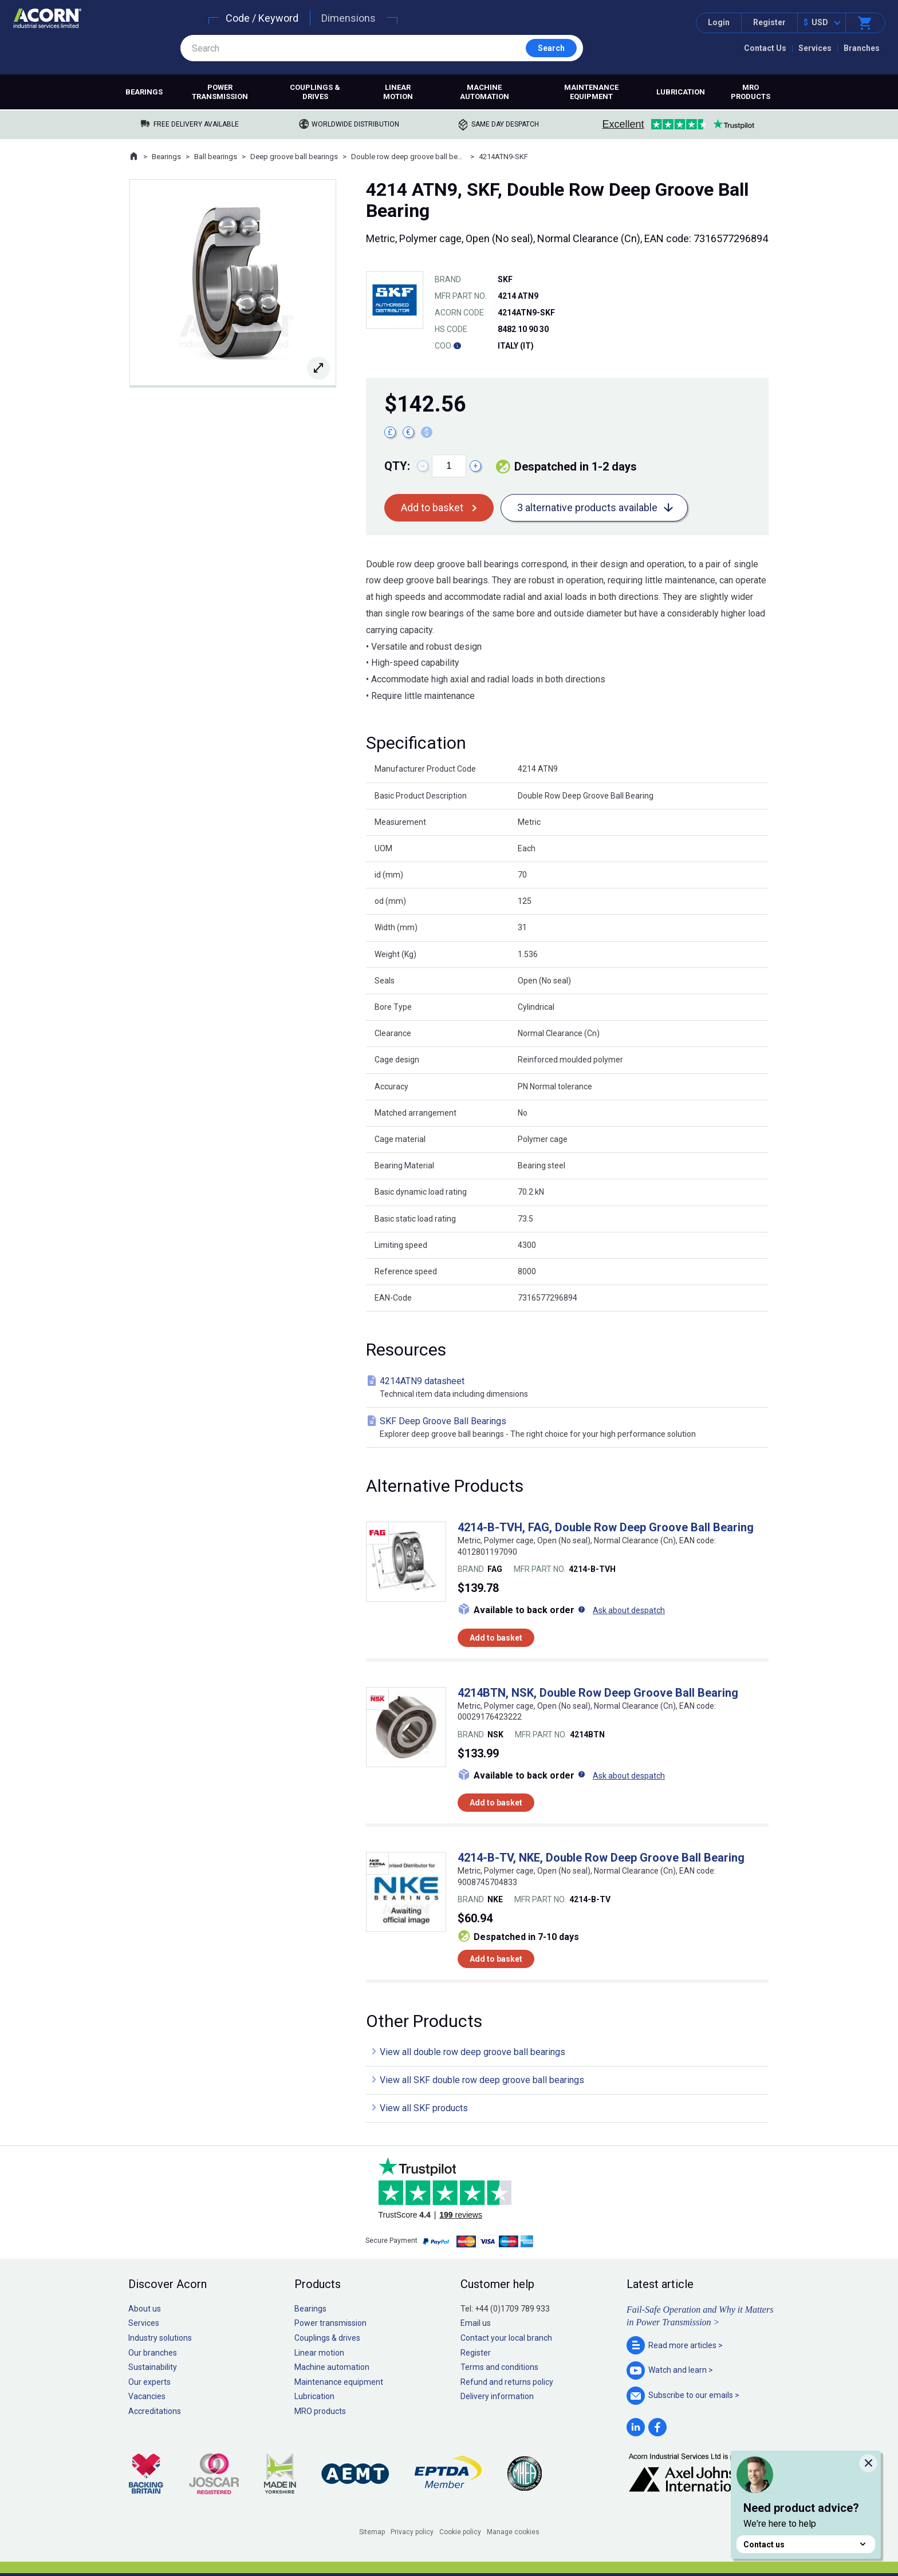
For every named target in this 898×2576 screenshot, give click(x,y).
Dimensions (348, 18)
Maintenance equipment (591, 92)
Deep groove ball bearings (294, 156)
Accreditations (154, 2411)
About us (144, 2308)
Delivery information (497, 2396)
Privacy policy (412, 2532)
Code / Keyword (262, 18)
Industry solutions (160, 2337)
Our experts (149, 2382)
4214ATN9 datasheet (569, 1388)
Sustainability (152, 2367)
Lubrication (680, 92)
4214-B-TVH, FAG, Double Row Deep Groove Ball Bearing (606, 1527)
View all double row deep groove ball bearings (472, 2051)
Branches (862, 48)
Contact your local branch (506, 2337)
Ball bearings (215, 156)
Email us (475, 2323)
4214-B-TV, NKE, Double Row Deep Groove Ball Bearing (601, 1857)
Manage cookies (513, 2532)
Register (769, 22)
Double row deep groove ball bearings (408, 156)
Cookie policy (460, 2532)
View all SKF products (424, 2108)
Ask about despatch (629, 1610)
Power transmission (220, 92)
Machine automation (484, 92)
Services (815, 48)
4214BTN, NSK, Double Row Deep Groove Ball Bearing (598, 1693)
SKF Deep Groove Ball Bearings (569, 1428)
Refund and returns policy (506, 2382)
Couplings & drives (315, 92)
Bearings (144, 92)
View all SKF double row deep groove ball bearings (482, 2080)
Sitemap (372, 2532)
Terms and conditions (499, 2367)
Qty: (397, 466)
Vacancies (147, 2396)
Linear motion (398, 92)
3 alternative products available (587, 507)
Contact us (805, 2544)
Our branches (152, 2352)
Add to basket (432, 507)
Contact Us (765, 48)
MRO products (750, 92)
